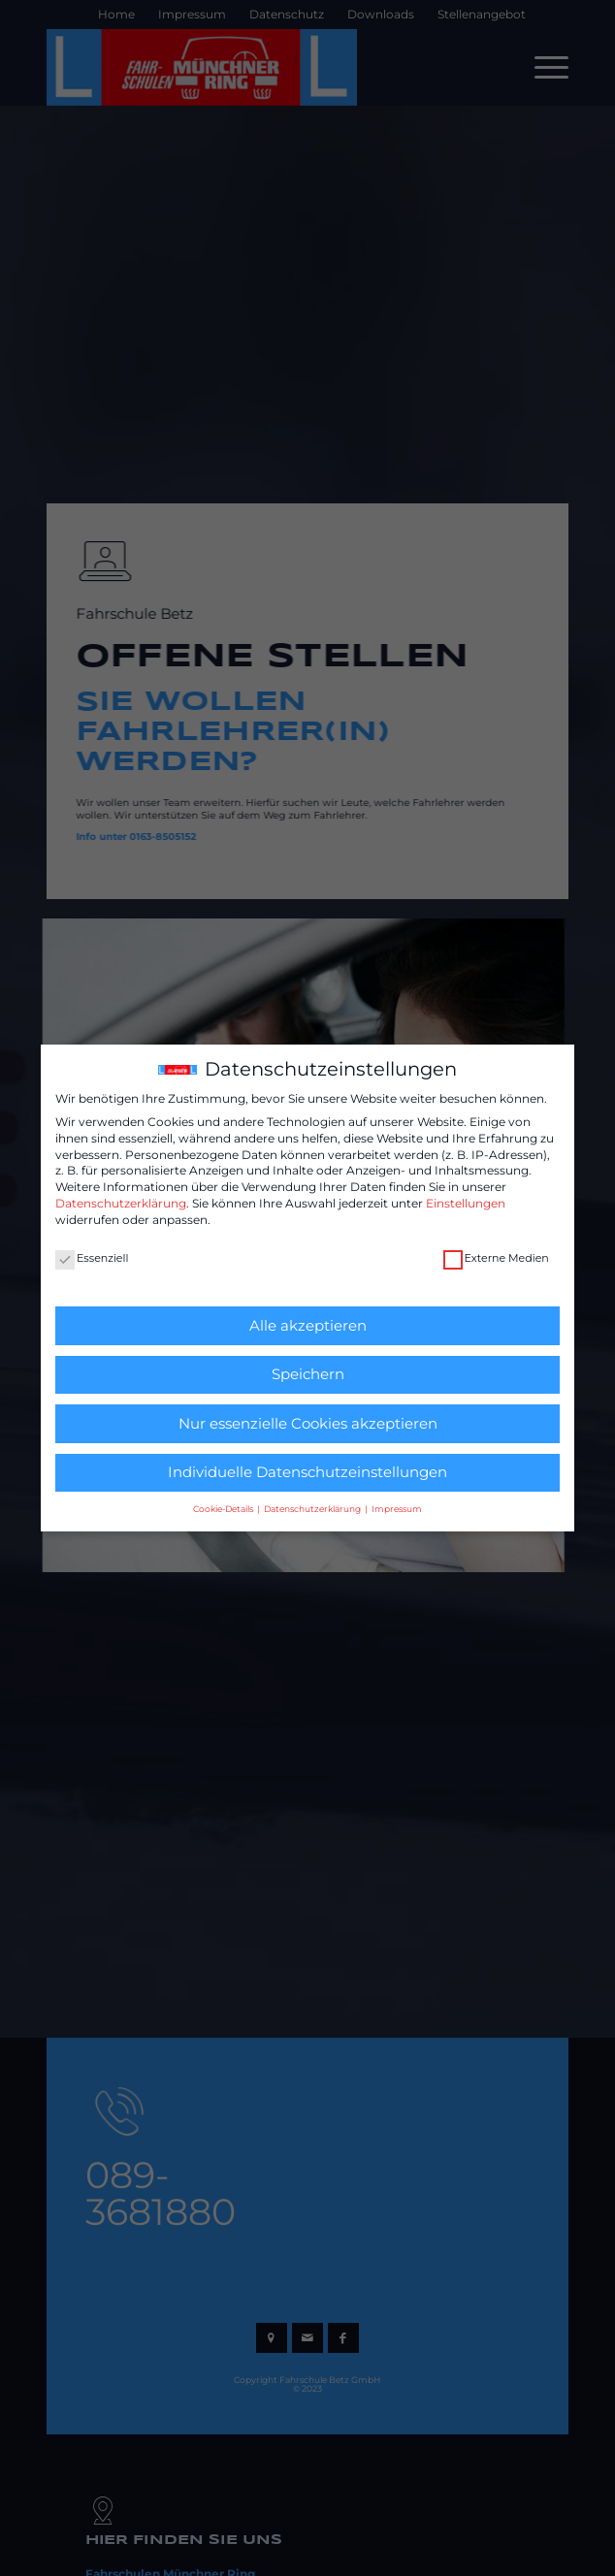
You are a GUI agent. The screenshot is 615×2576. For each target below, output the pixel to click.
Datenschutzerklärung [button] (313, 1508)
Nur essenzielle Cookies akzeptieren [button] (307, 1423)
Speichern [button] (308, 1374)
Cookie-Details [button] (224, 1508)
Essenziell (91, 1258)
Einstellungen (465, 1203)
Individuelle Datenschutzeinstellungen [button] (307, 1472)
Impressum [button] (397, 1508)
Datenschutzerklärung (120, 1203)
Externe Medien (496, 1258)
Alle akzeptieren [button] (308, 1325)
